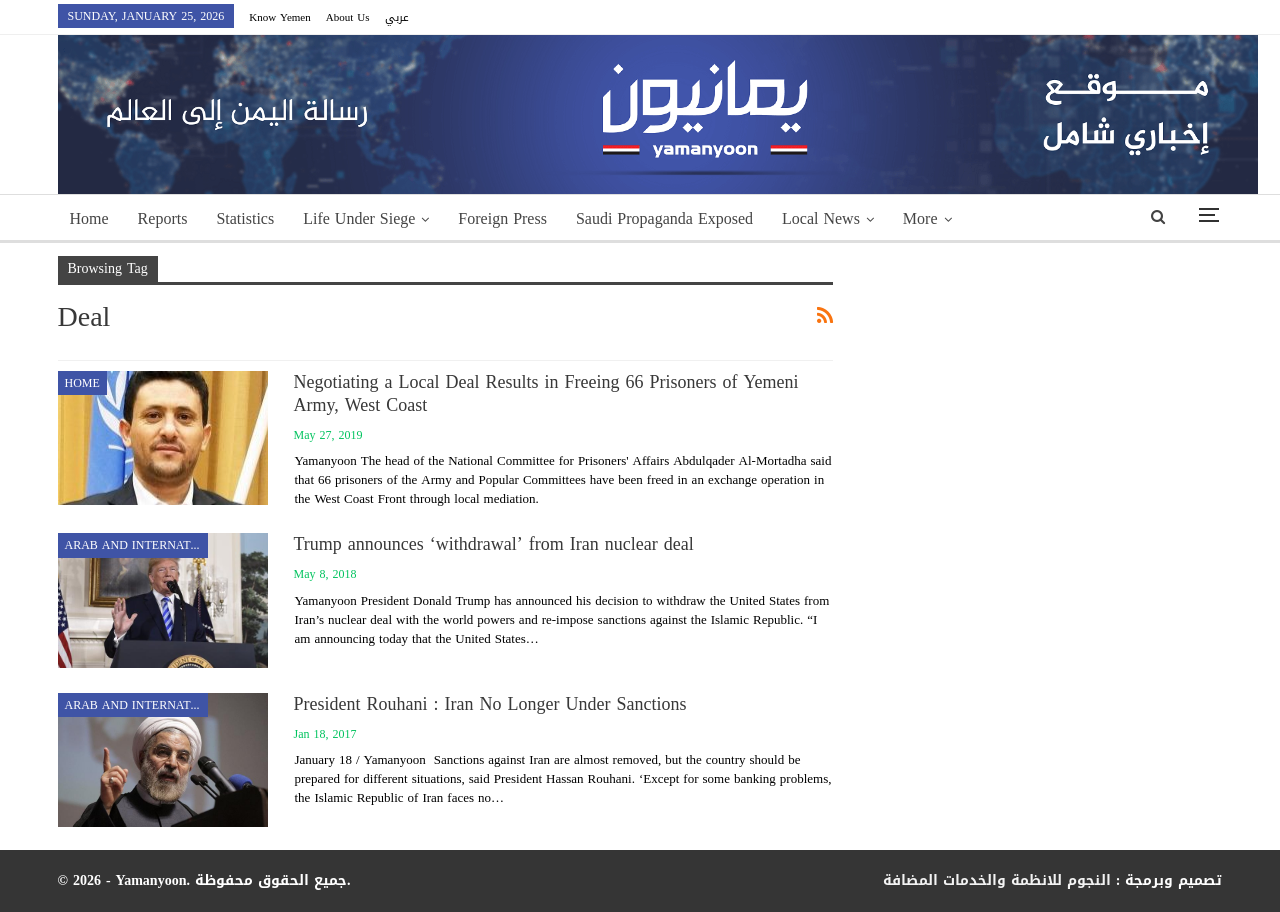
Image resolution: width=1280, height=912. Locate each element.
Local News (821, 218)
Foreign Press (502, 218)
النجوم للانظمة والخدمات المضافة (997, 880)
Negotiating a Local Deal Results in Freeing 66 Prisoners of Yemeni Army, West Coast (546, 393)
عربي (397, 17)
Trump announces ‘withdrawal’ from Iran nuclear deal (494, 544)
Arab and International (136, 545)
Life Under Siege (359, 218)
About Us (348, 17)
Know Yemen (280, 17)
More (920, 218)
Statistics (245, 218)
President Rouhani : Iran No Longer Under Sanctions (490, 704)
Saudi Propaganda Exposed (664, 218)
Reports (163, 218)
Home (89, 218)
